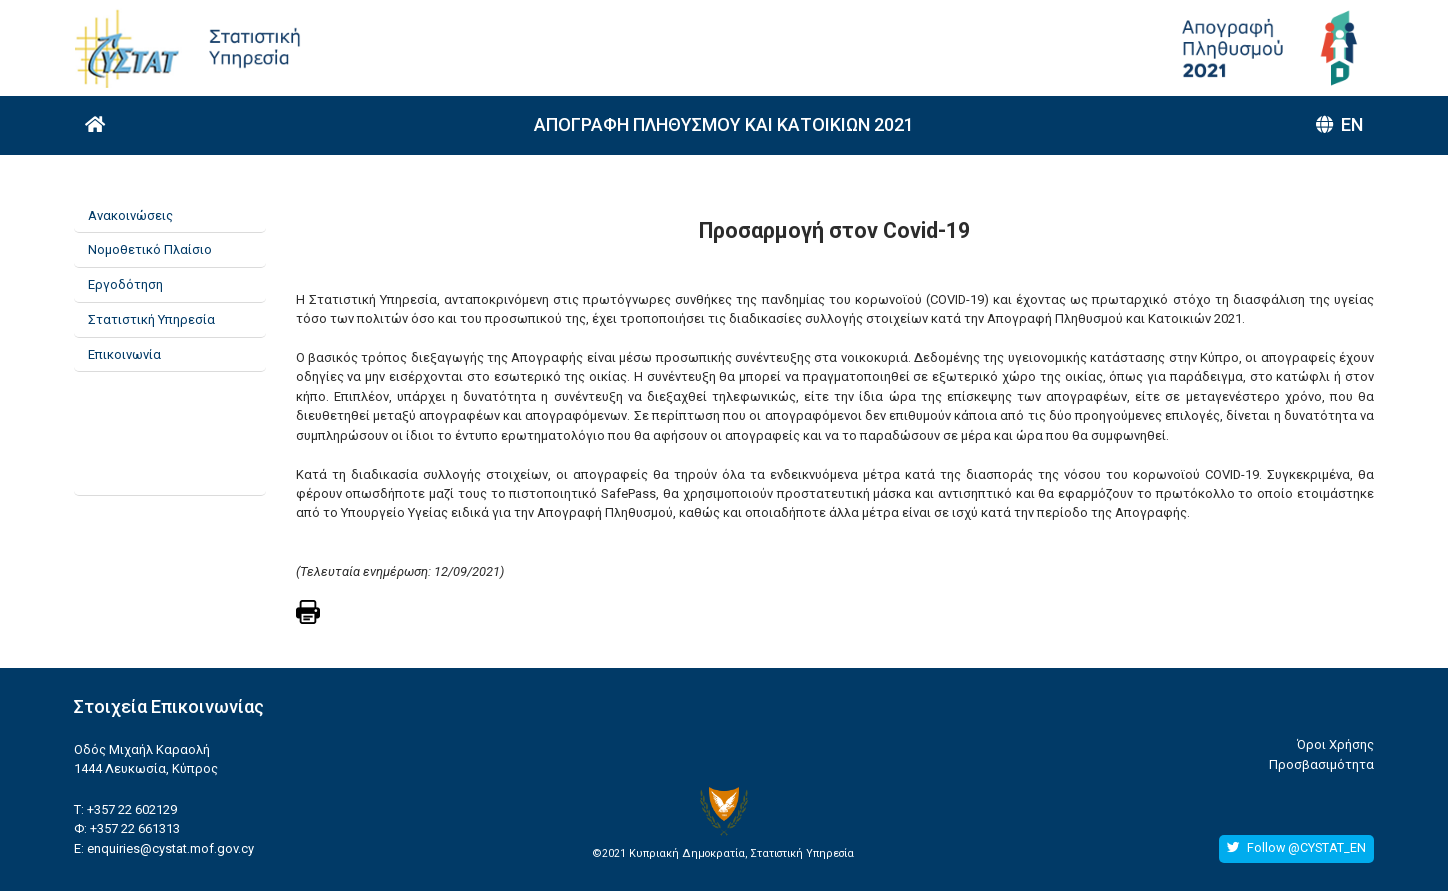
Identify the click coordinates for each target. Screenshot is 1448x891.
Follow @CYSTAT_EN (1296, 847)
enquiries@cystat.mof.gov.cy (170, 848)
